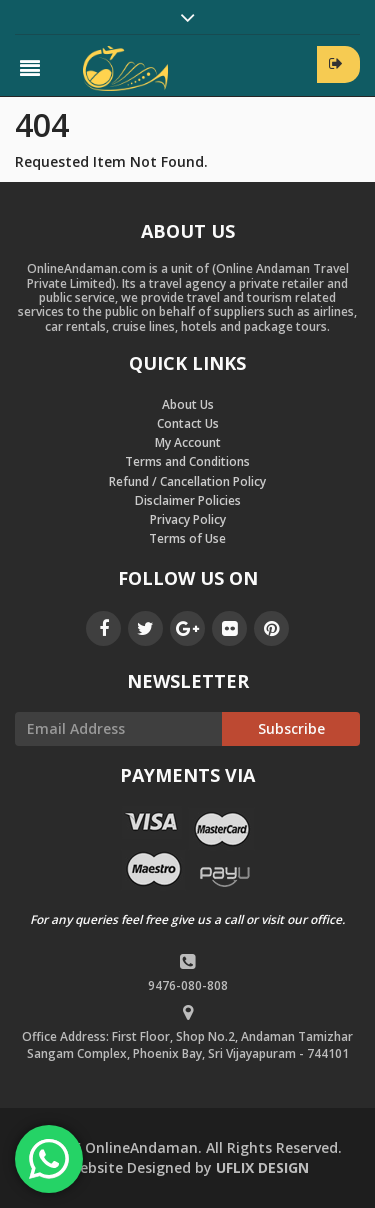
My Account (188, 442)
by (188, 1167)
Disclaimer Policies (188, 500)
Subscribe (291, 728)
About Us (188, 404)
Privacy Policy (188, 519)
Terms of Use (187, 538)
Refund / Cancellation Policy (187, 481)
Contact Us (188, 423)
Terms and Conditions (187, 461)
